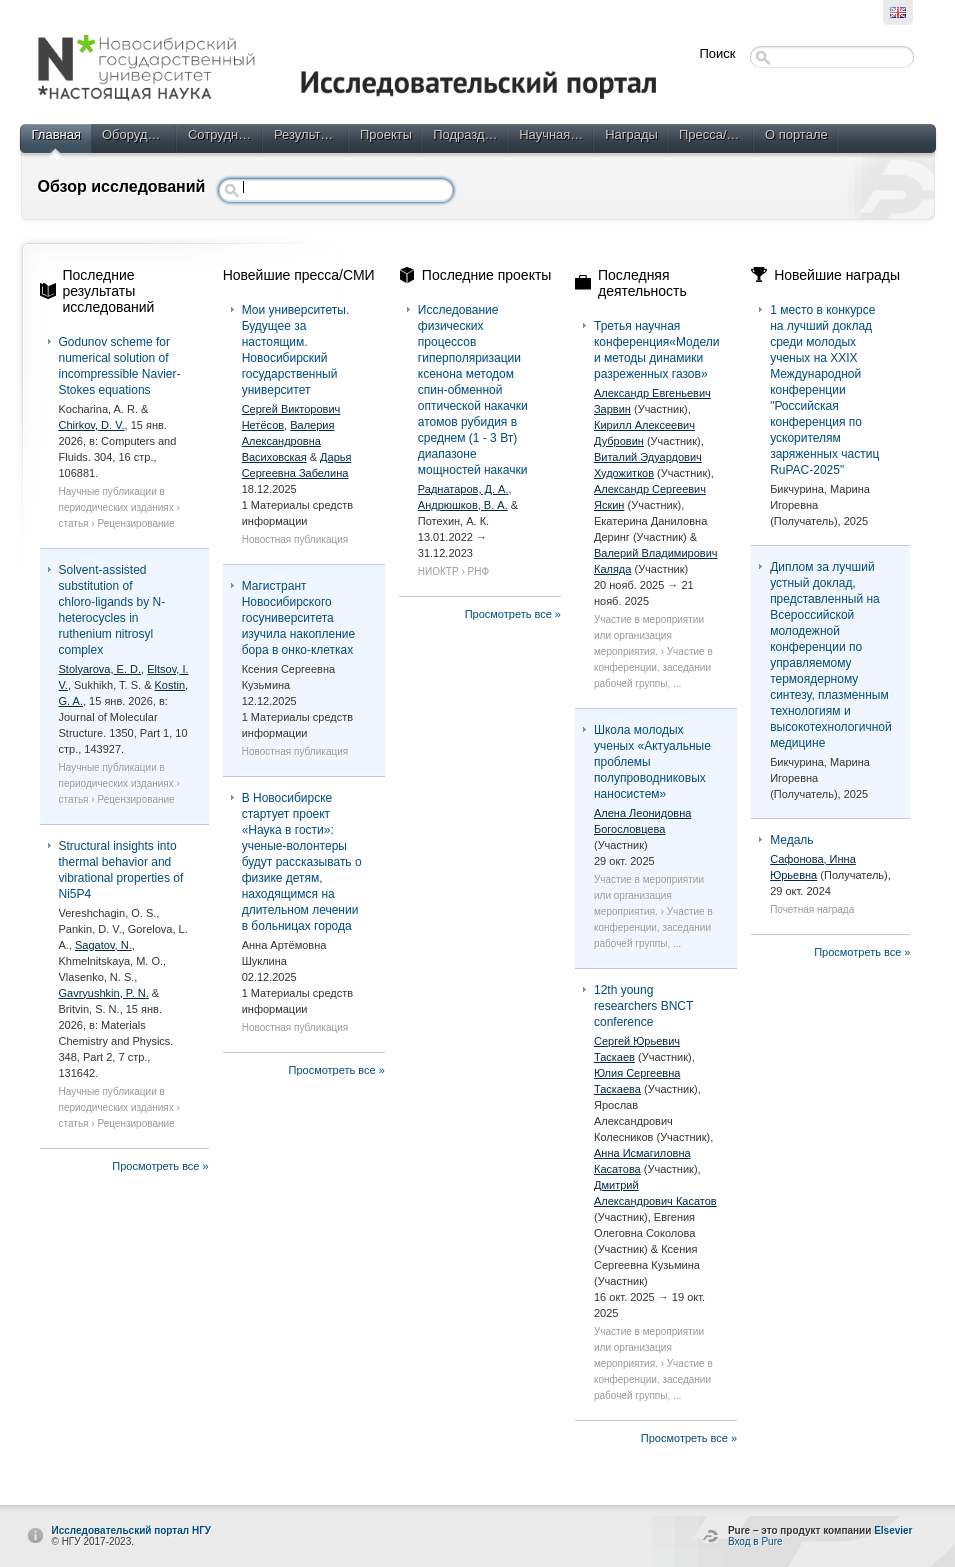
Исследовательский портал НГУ (132, 1530)
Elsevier (893, 1530)
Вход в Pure (755, 1541)
